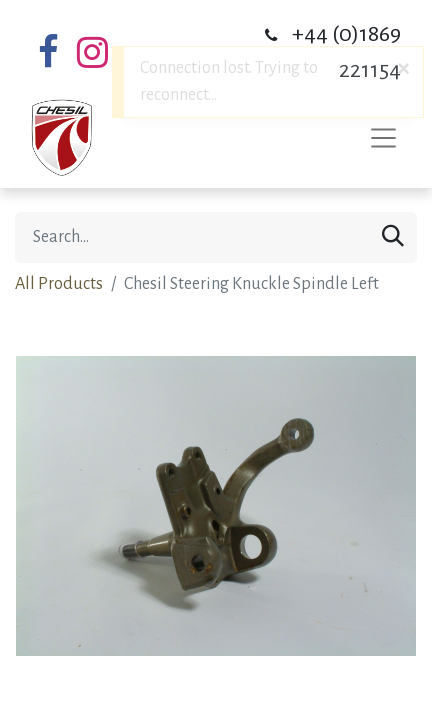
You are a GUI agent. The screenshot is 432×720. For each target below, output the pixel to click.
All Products (59, 284)
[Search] (393, 237)
